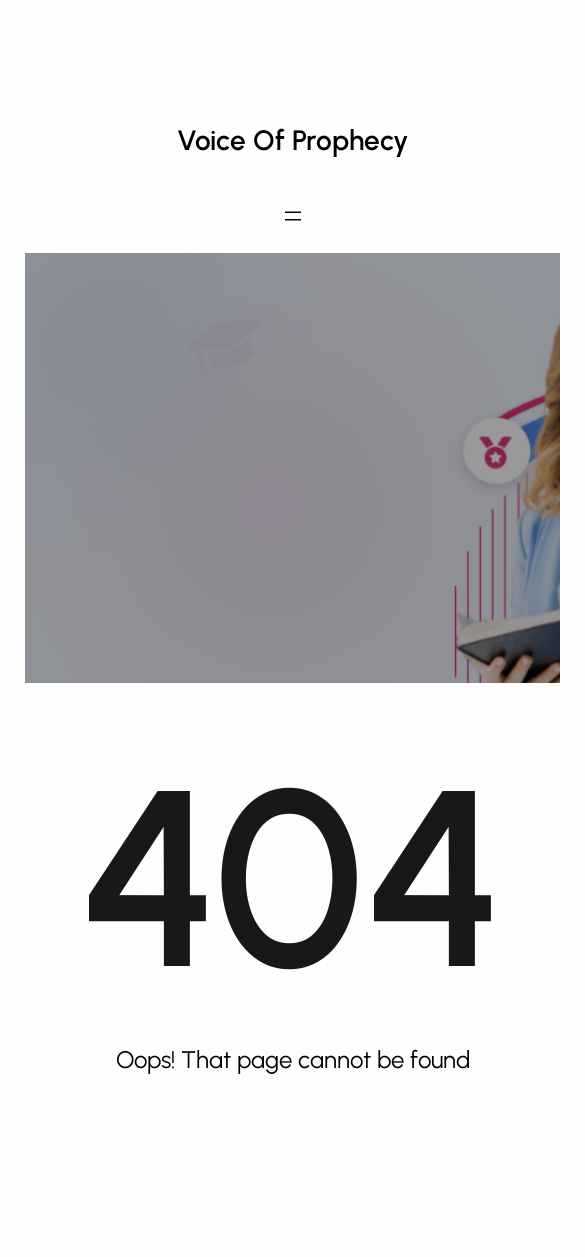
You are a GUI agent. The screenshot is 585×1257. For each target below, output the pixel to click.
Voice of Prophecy (293, 140)
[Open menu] (293, 216)
